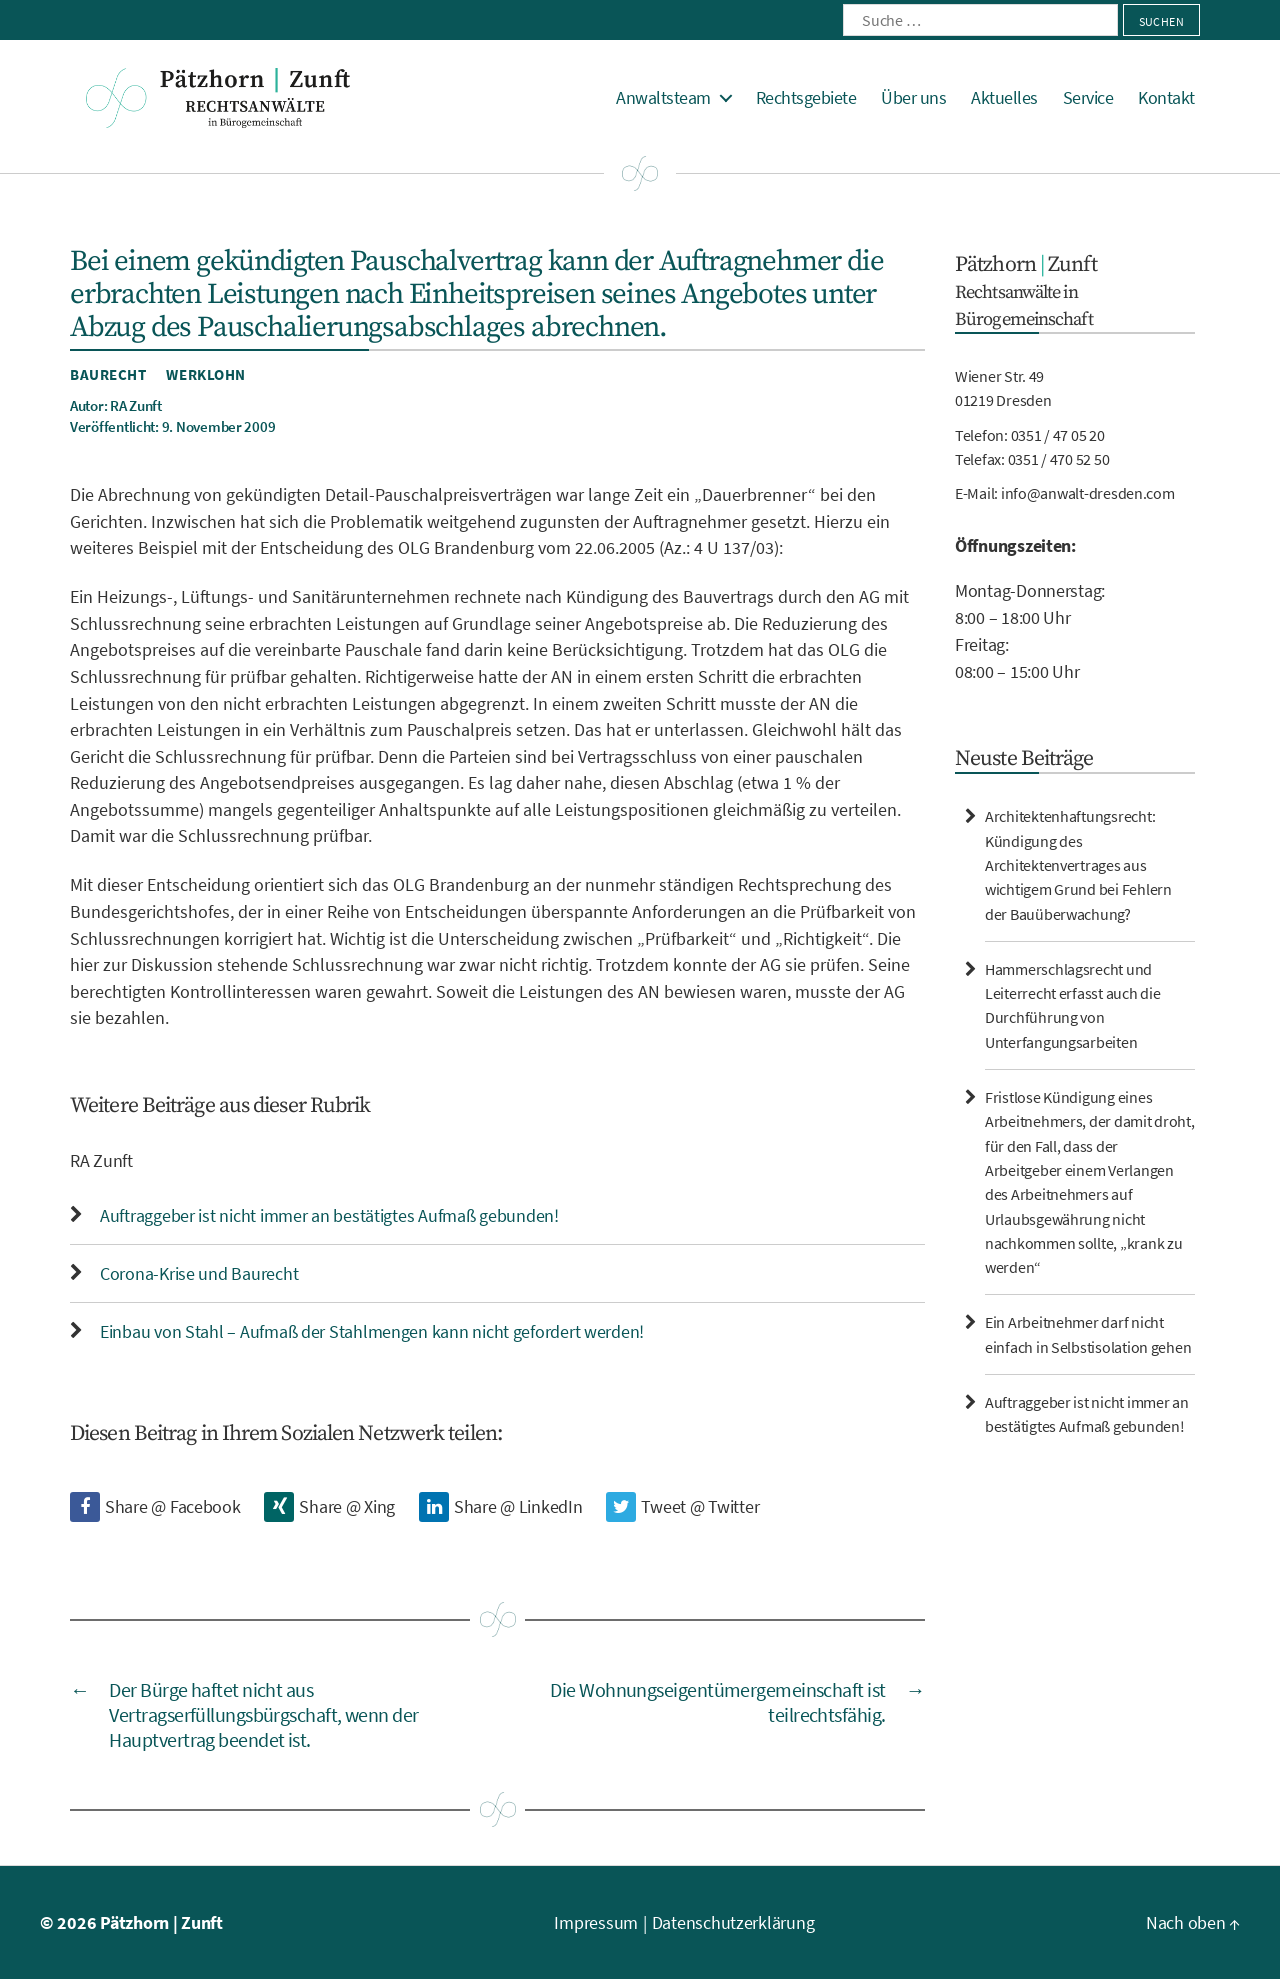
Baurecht (108, 374)
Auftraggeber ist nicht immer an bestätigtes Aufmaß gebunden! (329, 1215)
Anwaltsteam (663, 98)
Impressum (596, 1922)
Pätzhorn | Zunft (161, 1922)
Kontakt (1166, 98)
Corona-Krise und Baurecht (199, 1273)
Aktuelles (1004, 98)
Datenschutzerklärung (733, 1922)
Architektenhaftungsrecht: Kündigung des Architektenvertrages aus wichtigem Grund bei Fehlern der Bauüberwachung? (1078, 864)
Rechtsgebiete (806, 98)
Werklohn (205, 374)
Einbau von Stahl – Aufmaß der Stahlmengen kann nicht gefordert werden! (372, 1331)
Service (1088, 98)
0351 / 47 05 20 (1058, 435)
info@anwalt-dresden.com (1088, 493)
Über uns (913, 98)
